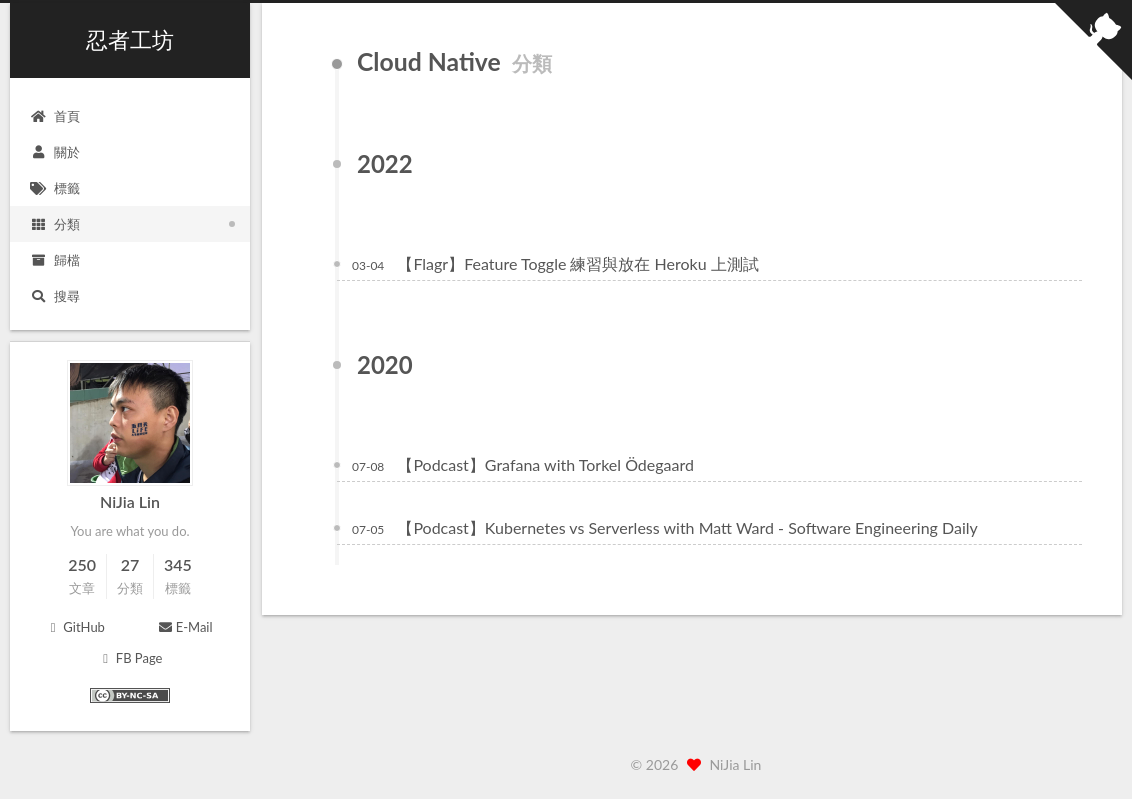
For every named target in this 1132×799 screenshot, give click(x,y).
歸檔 (55, 260)
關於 (55, 152)
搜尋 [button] (55, 296)
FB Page (130, 658)
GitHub (75, 627)
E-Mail (184, 627)
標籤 (55, 188)
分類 (55, 224)
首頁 (55, 116)
